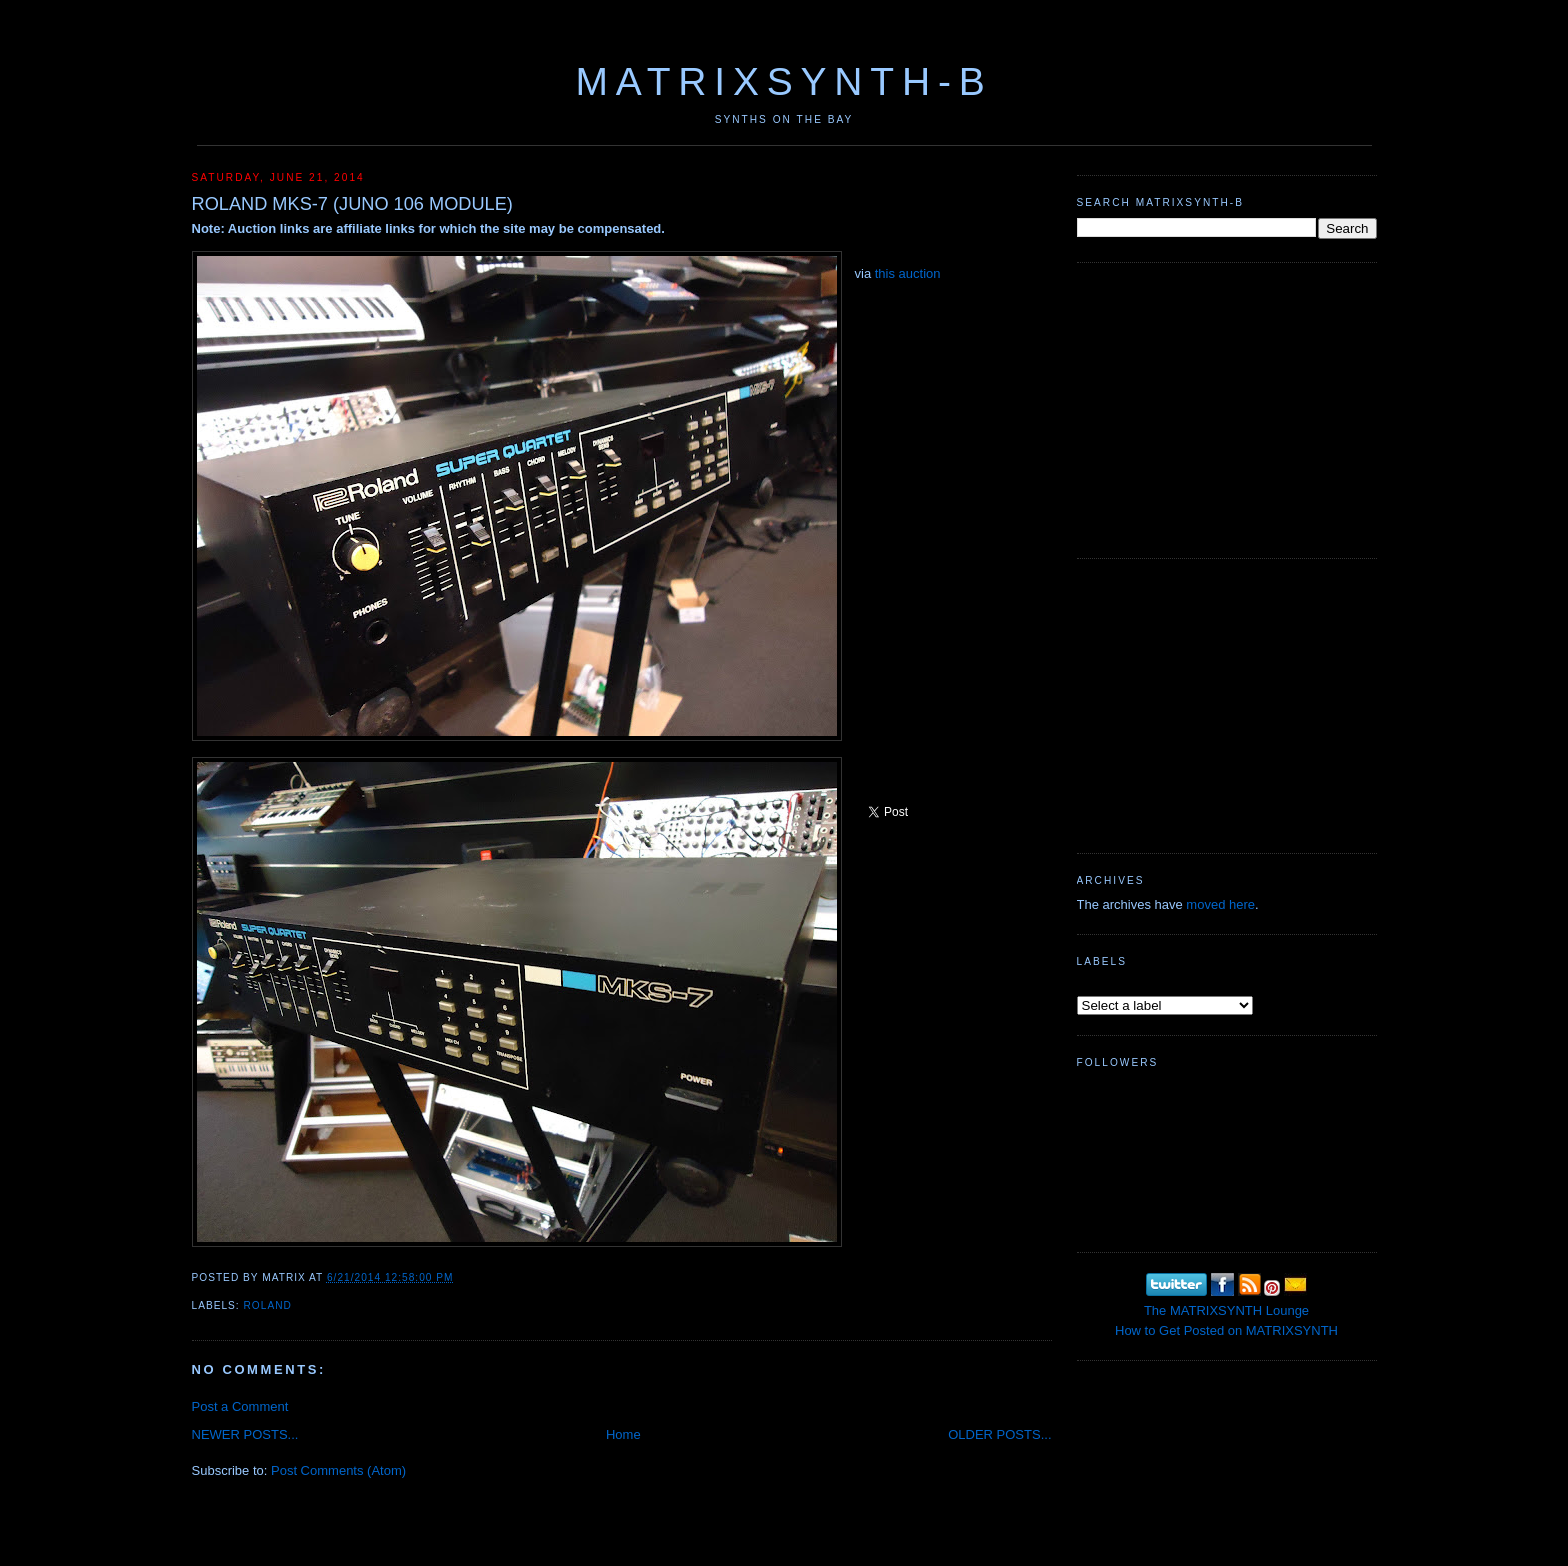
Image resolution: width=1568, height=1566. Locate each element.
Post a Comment (240, 1406)
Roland (268, 1305)
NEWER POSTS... (245, 1434)
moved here (1220, 904)
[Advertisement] (1227, 408)
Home (623, 1434)
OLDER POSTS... (999, 1434)
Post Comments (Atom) (338, 1470)
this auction (908, 273)
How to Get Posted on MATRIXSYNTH (1226, 1330)
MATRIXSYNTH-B (783, 81)
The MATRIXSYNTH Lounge (1226, 1310)
